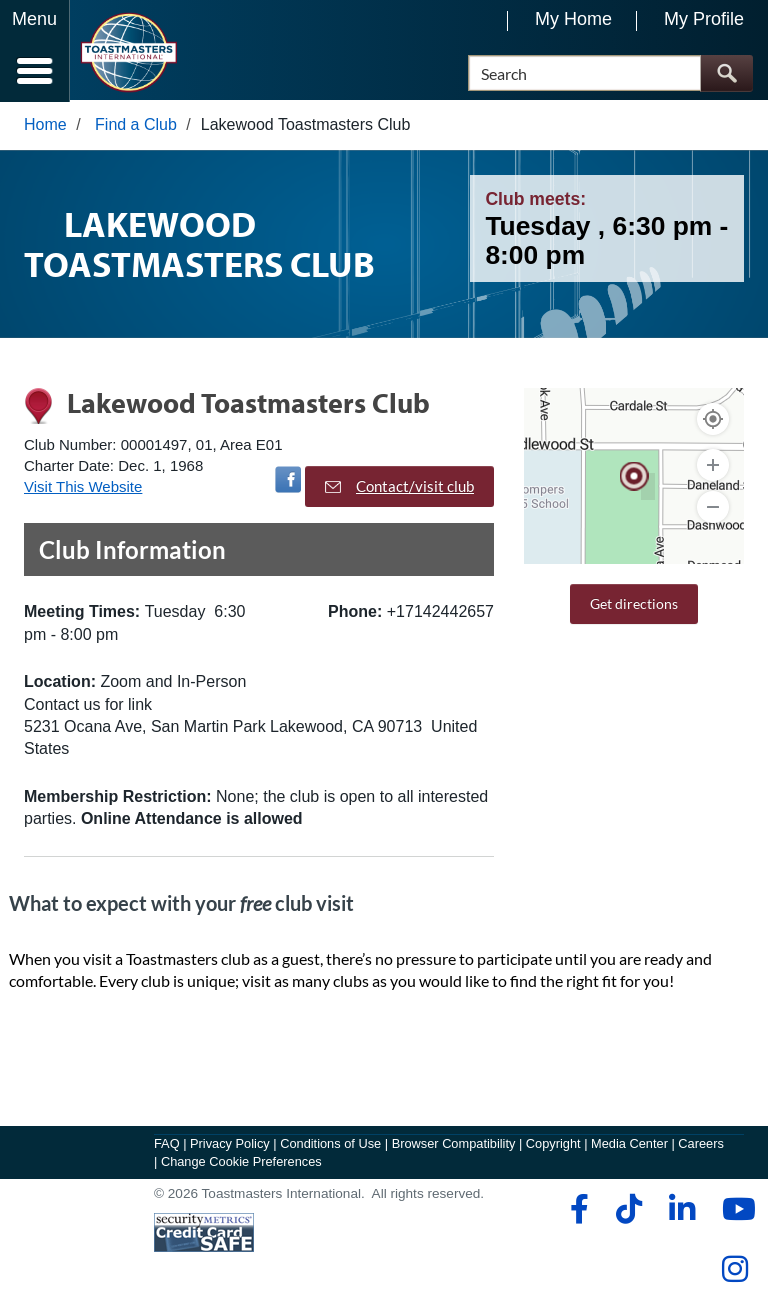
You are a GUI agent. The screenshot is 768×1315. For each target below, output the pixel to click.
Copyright (553, 1146)
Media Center (629, 1146)
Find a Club (136, 126)
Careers (701, 1146)
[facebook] (576, 1212)
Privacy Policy (230, 1146)
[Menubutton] (35, 51)
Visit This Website (83, 489)
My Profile (704, 19)
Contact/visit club (399, 488)
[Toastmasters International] (128, 52)
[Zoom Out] (713, 509)
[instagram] (734, 1272)
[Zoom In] (713, 467)
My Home (573, 19)
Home (45, 126)
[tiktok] (628, 1212)
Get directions (634, 605)
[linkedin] (681, 1212)
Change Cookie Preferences (241, 1164)
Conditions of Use (330, 1146)
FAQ (167, 1146)
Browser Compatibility (454, 1146)
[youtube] (734, 1212)
